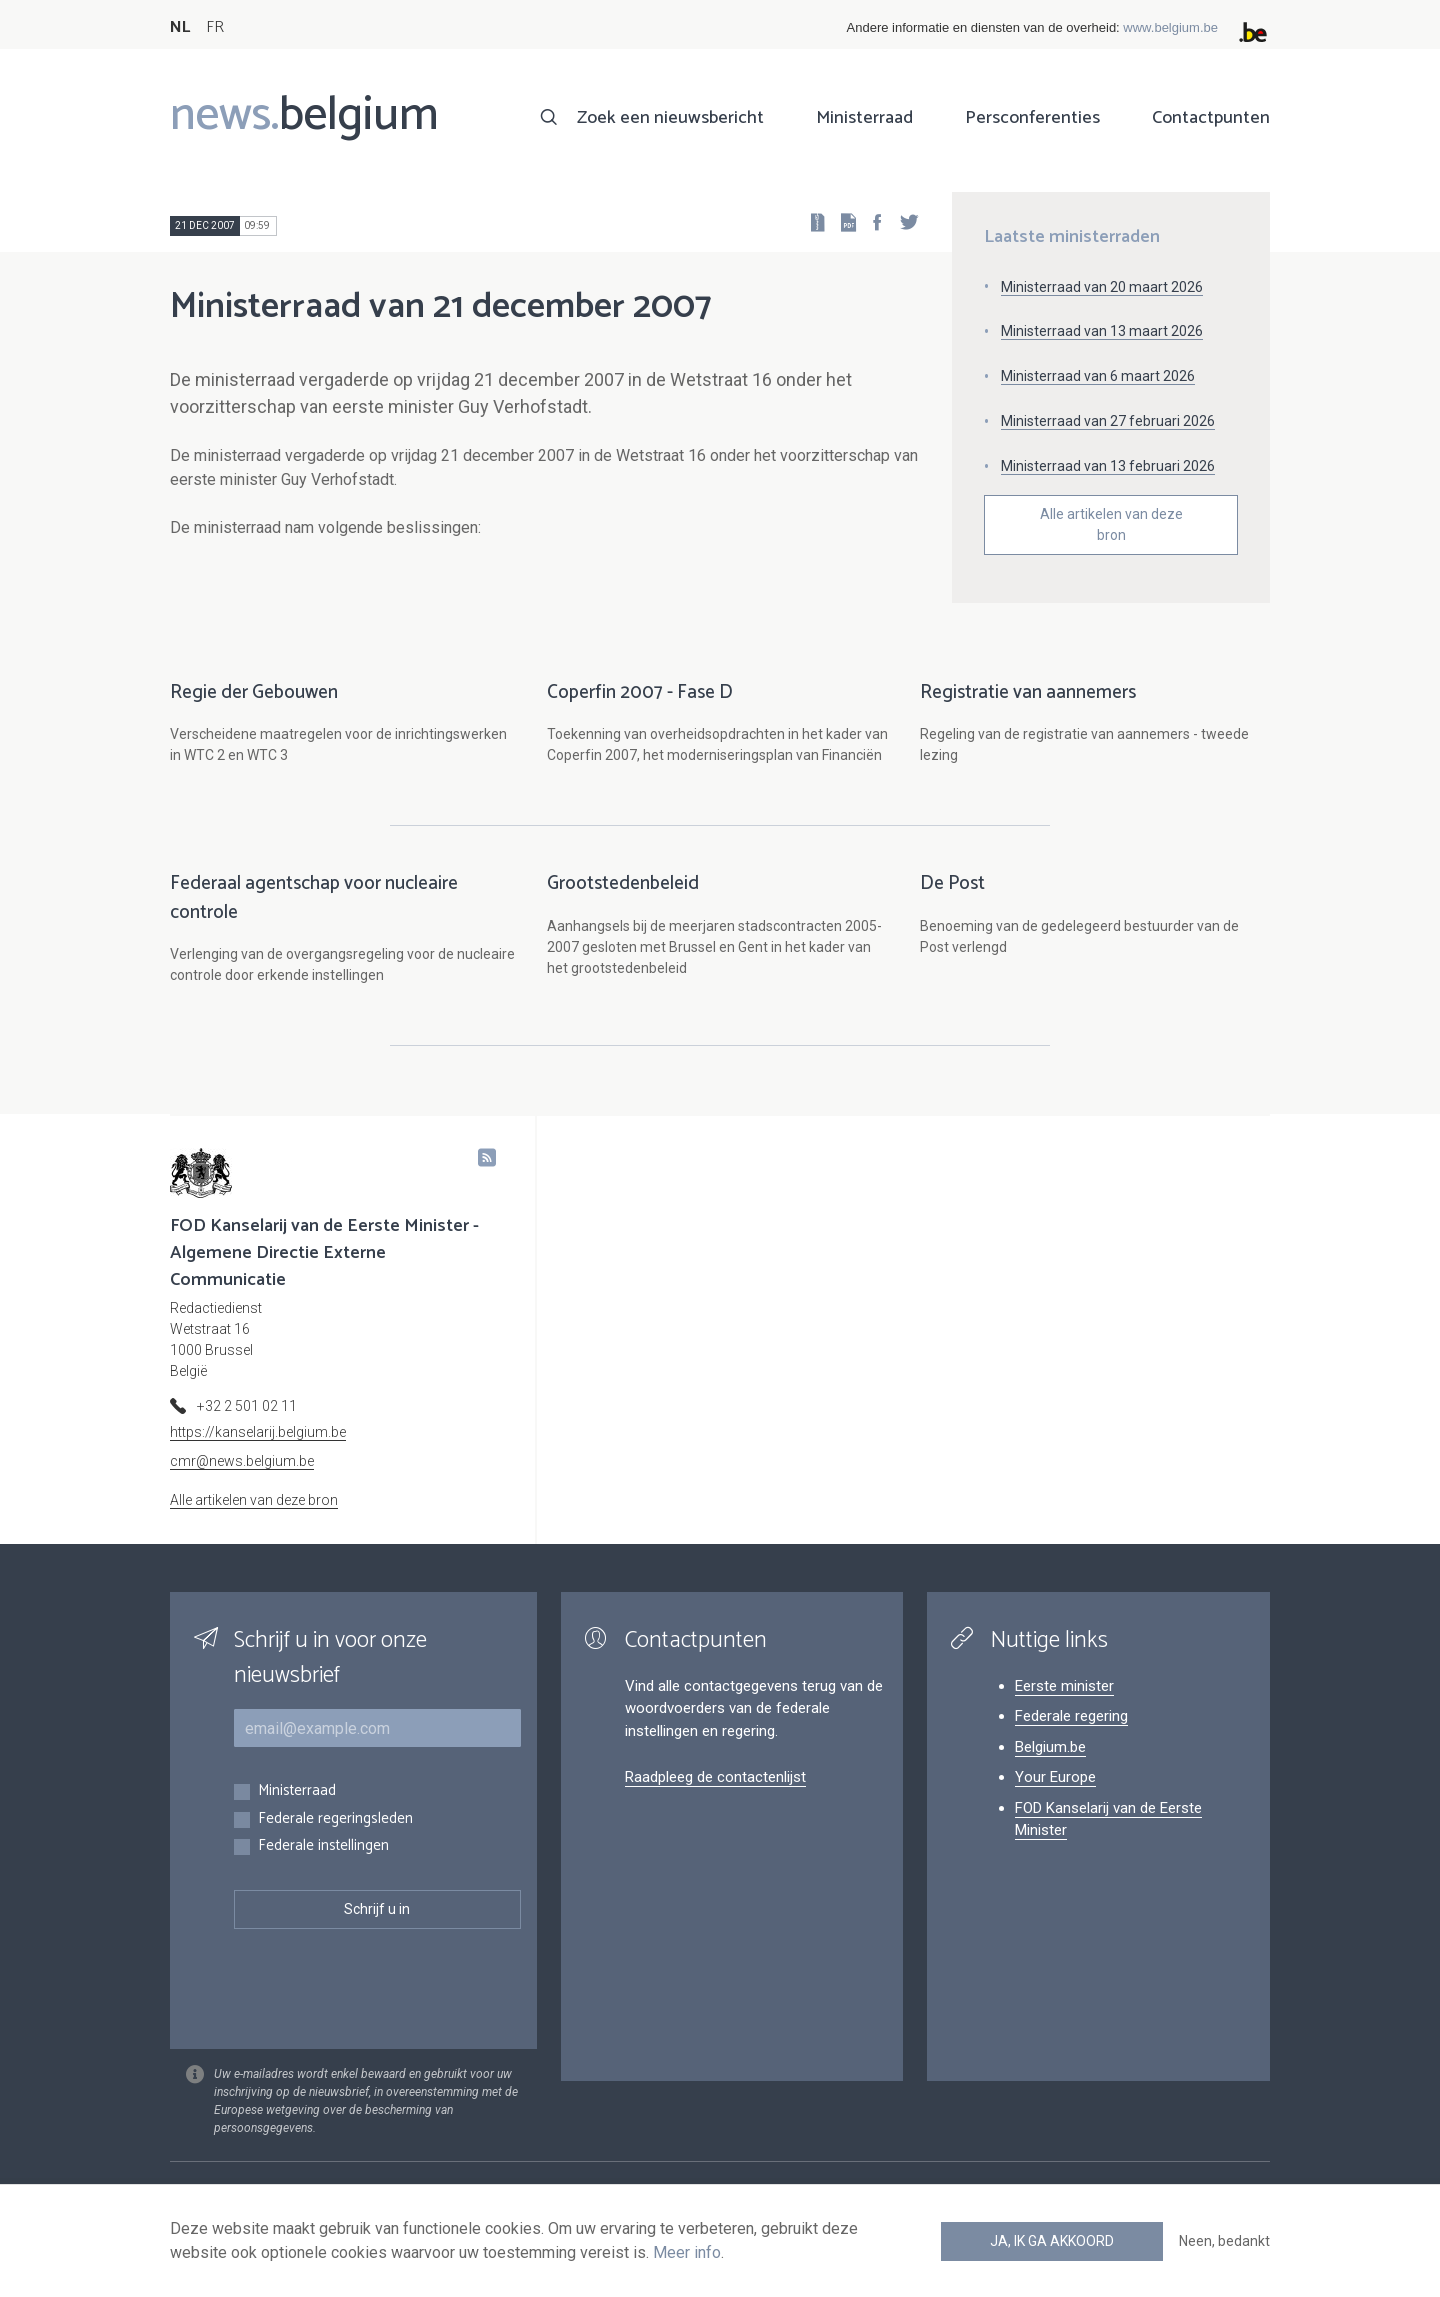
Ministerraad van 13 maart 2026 (1102, 331)
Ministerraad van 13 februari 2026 (1108, 466)
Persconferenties (1032, 118)
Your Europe (1055, 1777)
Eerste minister (1064, 1686)
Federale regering (1071, 1716)
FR (215, 27)
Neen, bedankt (1224, 2241)
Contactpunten (1211, 118)
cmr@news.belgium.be (242, 1461)
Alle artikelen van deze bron (1111, 524)
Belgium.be (1050, 1747)
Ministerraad (864, 118)
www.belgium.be (1170, 27)
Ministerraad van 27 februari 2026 (1108, 421)
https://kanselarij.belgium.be (258, 1432)
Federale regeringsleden (335, 1819)
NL (180, 27)
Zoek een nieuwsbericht (670, 118)
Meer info (687, 2252)
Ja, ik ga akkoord (1052, 2241)
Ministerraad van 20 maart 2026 (1102, 287)
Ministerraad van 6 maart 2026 (1098, 376)
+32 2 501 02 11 (247, 1406)
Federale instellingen (323, 1846)
